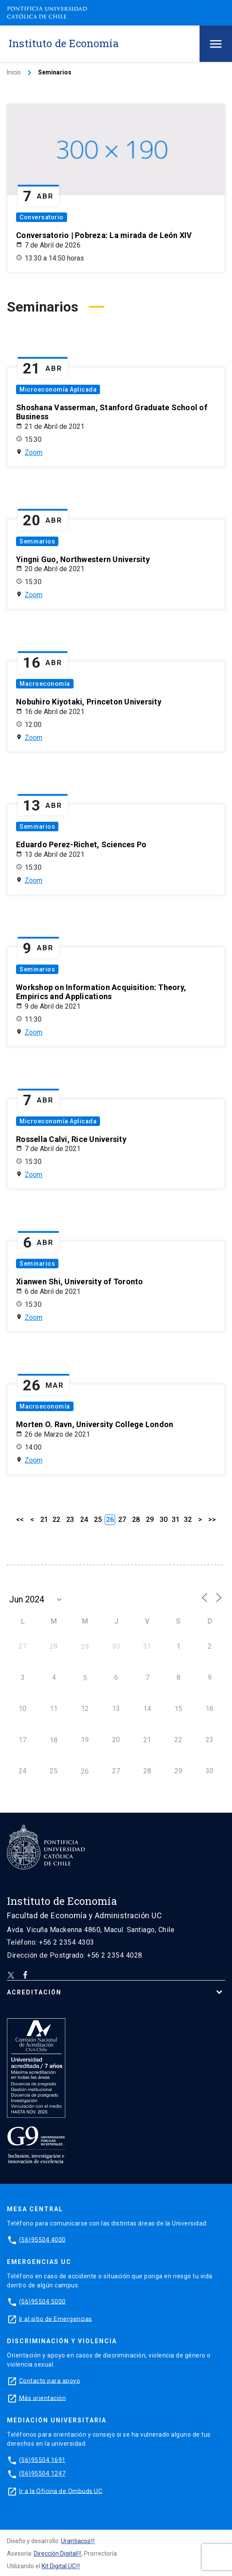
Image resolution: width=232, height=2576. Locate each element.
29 (150, 1519)
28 (136, 1519)
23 (70, 1519)
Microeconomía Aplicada (58, 389)
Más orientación (42, 2397)
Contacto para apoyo (50, 2380)
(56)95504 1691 (42, 2459)
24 (84, 1519)
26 (85, 1771)
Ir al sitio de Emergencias (55, 2318)
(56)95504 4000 (42, 2239)
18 (54, 1740)
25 (98, 1519)
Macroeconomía (44, 683)
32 (188, 1519)
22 (56, 1519)
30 (164, 1519)
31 (176, 1519)
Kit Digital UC (59, 2566)
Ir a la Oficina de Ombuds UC (60, 2490)
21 (44, 1519)
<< (20, 1519)
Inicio (14, 72)
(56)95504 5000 (42, 2301)
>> (212, 1519)
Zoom (33, 452)
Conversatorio (41, 217)
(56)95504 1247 (42, 2473)
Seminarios (37, 541)
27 (122, 1519)
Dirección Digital (55, 2553)
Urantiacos (75, 2540)
